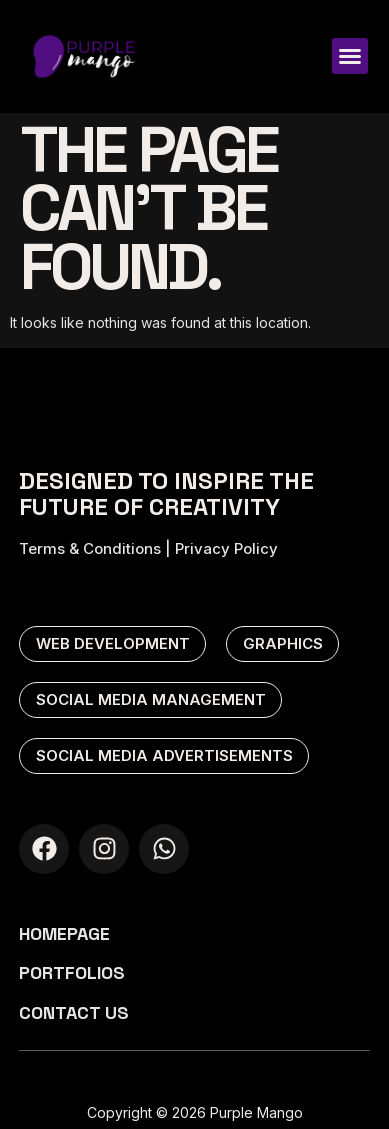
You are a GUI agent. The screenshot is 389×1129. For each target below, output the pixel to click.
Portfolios (72, 972)
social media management (151, 699)
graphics (283, 643)
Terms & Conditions (90, 548)
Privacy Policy (226, 548)
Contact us (74, 1012)
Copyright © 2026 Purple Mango (195, 1112)
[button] (350, 56)
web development (113, 643)
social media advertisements (164, 755)
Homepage (64, 933)
